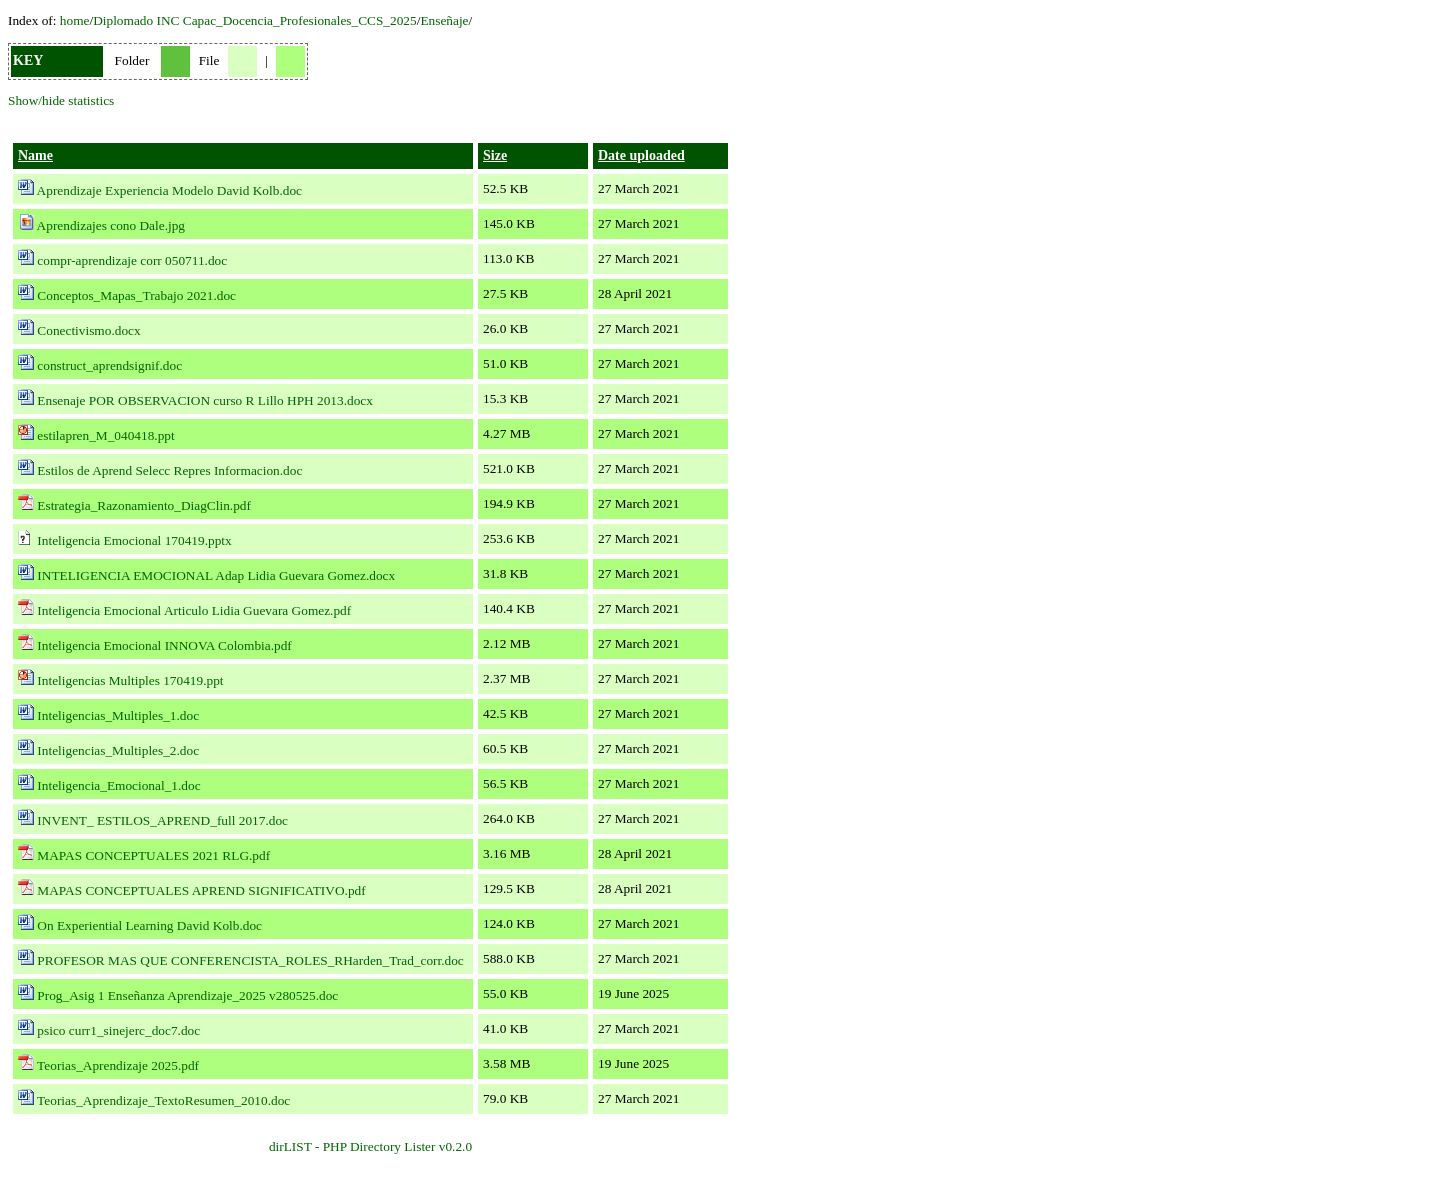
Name (35, 155)
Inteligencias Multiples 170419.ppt (130, 680)
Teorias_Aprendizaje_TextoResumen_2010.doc (163, 1100)
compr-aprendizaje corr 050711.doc (132, 260)
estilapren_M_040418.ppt (105, 435)
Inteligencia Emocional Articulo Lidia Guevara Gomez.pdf (194, 610)
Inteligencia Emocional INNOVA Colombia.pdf (164, 645)
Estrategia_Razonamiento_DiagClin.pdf (144, 505)
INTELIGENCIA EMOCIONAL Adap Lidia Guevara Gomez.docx (216, 575)
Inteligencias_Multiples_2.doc (118, 750)
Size (495, 155)
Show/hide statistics (61, 100)
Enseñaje (444, 20)
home (75, 20)
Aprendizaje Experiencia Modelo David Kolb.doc (169, 190)
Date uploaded (641, 155)
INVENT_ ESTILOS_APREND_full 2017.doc (162, 820)
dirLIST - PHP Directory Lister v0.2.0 (370, 1146)
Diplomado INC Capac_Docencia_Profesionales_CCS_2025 (255, 20)
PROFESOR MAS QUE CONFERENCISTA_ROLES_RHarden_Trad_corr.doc (250, 960)
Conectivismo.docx (88, 330)
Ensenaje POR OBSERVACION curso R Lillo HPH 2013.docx (205, 400)
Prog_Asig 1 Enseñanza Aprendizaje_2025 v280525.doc (187, 995)
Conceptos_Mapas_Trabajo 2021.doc (136, 295)
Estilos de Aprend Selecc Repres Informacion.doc (169, 470)
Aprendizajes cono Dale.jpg (111, 225)
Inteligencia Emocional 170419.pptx (134, 540)
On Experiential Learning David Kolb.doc (149, 925)
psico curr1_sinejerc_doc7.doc (118, 1030)
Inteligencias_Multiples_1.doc (118, 715)
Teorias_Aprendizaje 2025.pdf (118, 1065)
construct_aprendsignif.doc (109, 365)
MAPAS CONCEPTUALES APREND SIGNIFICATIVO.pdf (201, 890)
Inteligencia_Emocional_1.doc (118, 785)
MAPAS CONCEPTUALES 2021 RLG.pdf (153, 855)
